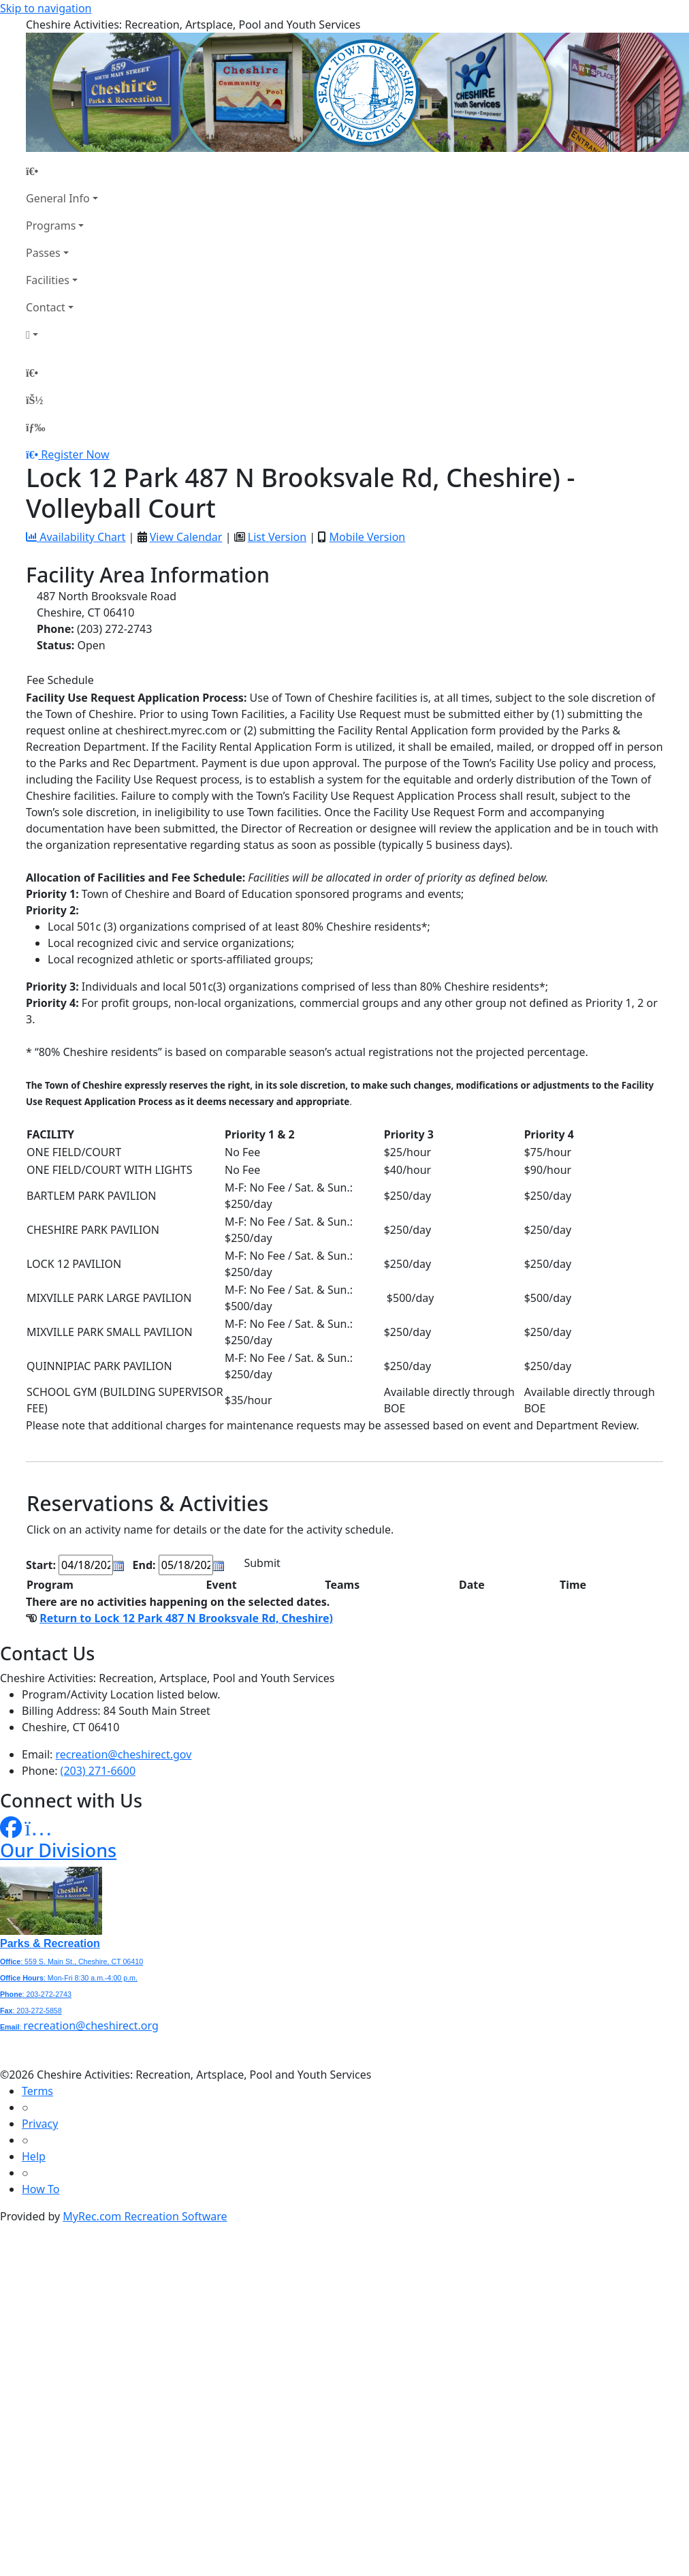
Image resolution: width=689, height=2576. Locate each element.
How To (40, 2189)
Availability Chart (75, 536)
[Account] (62, 334)
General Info (58, 198)
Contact (45, 307)
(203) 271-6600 (98, 1770)
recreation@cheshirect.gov (124, 1754)
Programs (51, 225)
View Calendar (186, 536)
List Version (277, 536)
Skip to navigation (45, 8)
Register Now (75, 454)
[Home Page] (62, 171)
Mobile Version (367, 536)
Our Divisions (58, 1850)
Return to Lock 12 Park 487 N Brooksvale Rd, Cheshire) (186, 1618)
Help (34, 2156)
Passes (43, 252)
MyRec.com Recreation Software (145, 2216)
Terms (37, 2090)
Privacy (40, 2123)
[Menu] (35, 427)
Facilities (47, 280)
